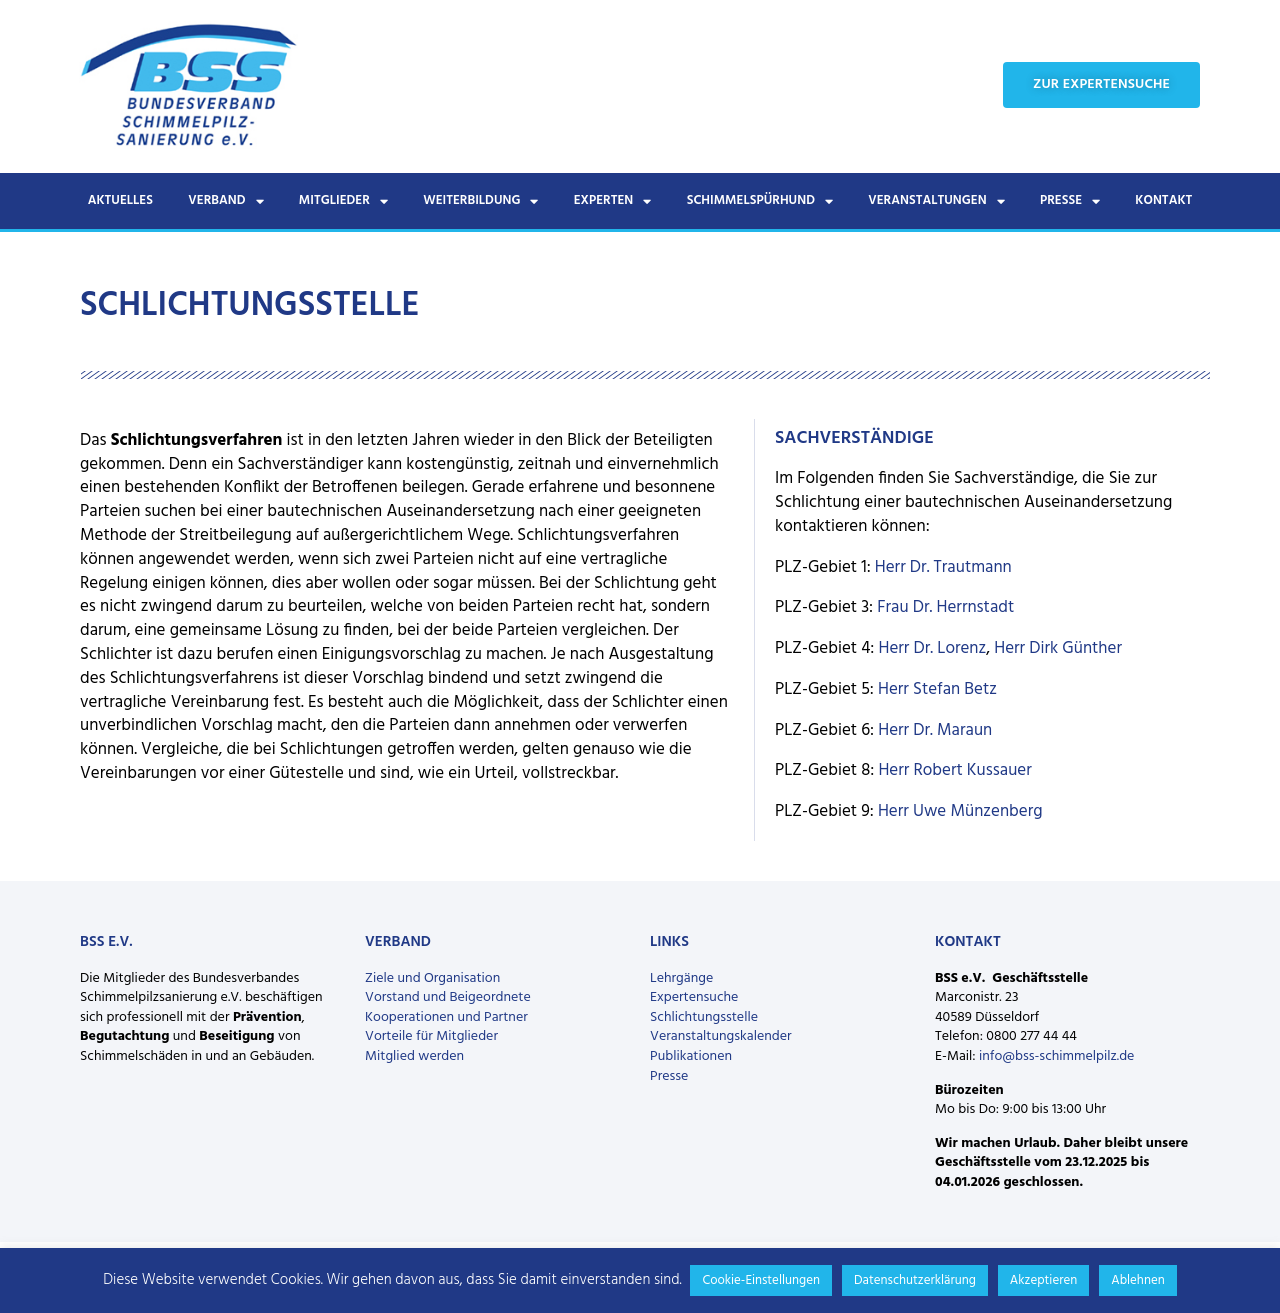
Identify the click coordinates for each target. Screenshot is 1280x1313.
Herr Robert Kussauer (954, 770)
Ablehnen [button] (1138, 1280)
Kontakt (1163, 200)
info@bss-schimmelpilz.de (1056, 1056)
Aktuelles (120, 200)
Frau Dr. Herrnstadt (945, 607)
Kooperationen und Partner (446, 1017)
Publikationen (691, 1056)
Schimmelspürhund (760, 201)
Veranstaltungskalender (721, 1036)
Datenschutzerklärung (915, 1280)
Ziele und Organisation (432, 978)
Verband (225, 201)
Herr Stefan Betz (937, 689)
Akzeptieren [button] (1043, 1280)
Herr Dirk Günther (1058, 648)
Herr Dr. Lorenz (933, 648)
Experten (613, 201)
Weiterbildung (480, 201)
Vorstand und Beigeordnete (448, 997)
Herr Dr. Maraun (935, 730)
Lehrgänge (681, 978)
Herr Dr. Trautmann (943, 567)
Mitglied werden (414, 1056)
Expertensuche (694, 997)
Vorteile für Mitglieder (431, 1036)
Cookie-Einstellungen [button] (761, 1280)
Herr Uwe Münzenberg (960, 811)
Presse (1070, 201)
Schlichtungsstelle (704, 1017)
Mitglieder (343, 201)
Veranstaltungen (936, 201)
